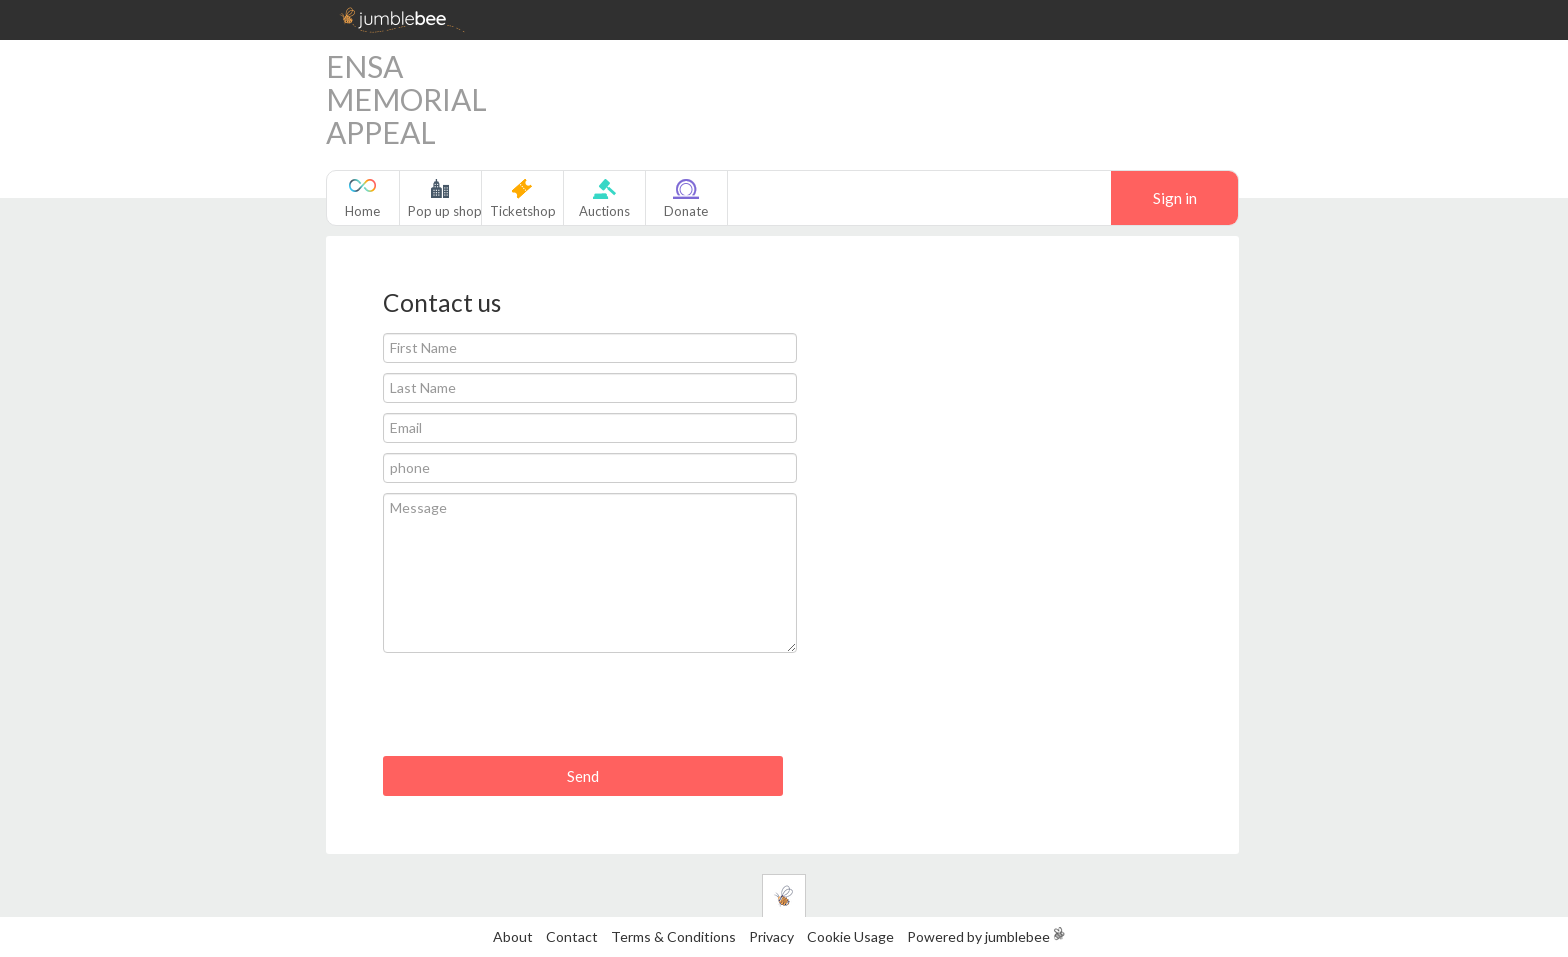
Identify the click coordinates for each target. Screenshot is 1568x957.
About (513, 936)
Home (362, 211)
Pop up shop (445, 211)
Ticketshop (523, 211)
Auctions (604, 211)
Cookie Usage (850, 936)
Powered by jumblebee (978, 936)
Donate (686, 211)
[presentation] (535, 712)
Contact (572, 936)
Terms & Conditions (675, 936)
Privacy (771, 936)
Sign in (1175, 198)
